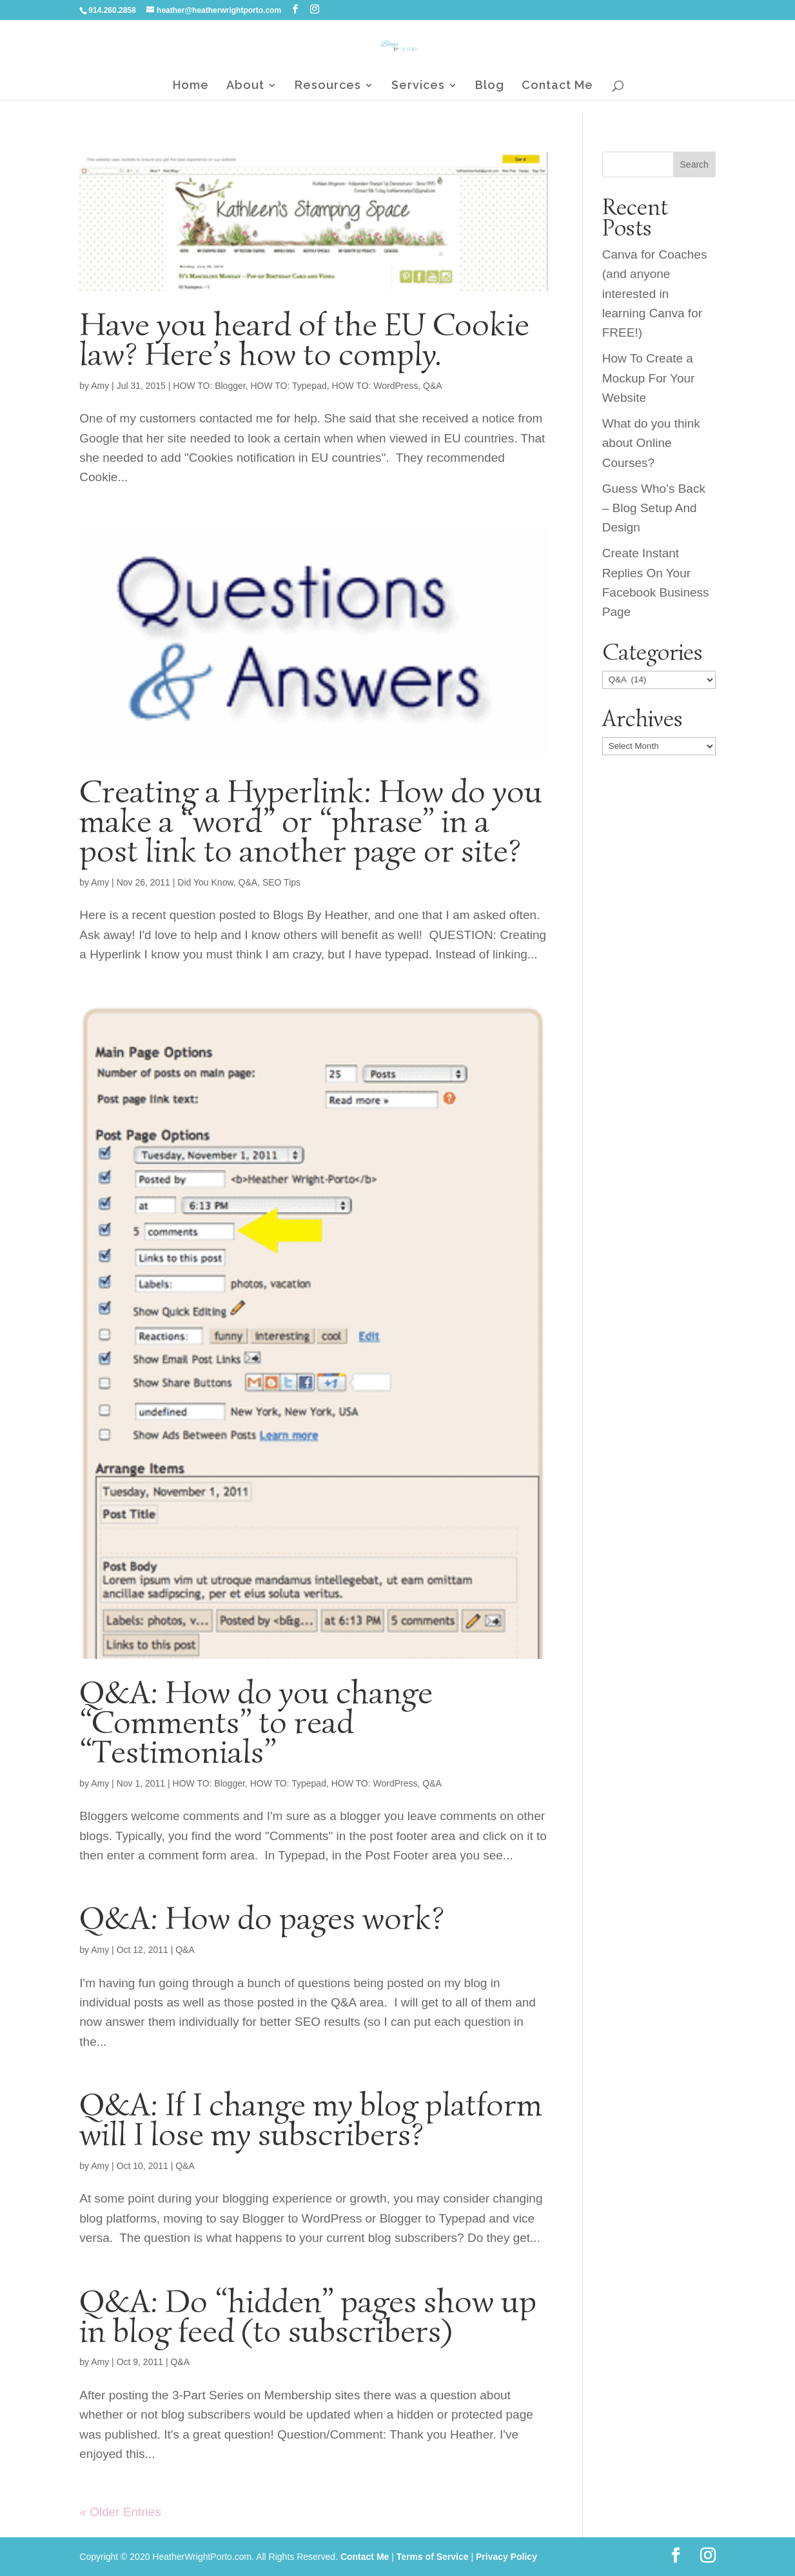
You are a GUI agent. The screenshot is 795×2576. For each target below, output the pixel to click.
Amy (100, 386)
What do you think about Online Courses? (651, 443)
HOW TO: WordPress (375, 386)
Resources (328, 86)
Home (191, 86)
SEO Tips (281, 882)
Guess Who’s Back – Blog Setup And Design (653, 508)
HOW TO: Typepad (288, 386)
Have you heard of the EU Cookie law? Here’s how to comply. (304, 339)
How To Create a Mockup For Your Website (648, 378)
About (245, 86)
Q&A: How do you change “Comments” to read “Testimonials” (256, 1722)
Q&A (432, 386)
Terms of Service (433, 2556)
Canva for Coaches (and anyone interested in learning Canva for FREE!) (654, 294)
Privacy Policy (506, 2556)
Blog (489, 86)
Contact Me (557, 86)
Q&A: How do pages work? (261, 1918)
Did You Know (205, 882)
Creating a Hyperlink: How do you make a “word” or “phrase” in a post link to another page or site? (310, 821)
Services (418, 86)
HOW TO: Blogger (209, 386)
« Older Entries (120, 2512)
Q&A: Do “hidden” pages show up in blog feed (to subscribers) (307, 2316)
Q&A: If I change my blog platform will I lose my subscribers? (310, 2119)
